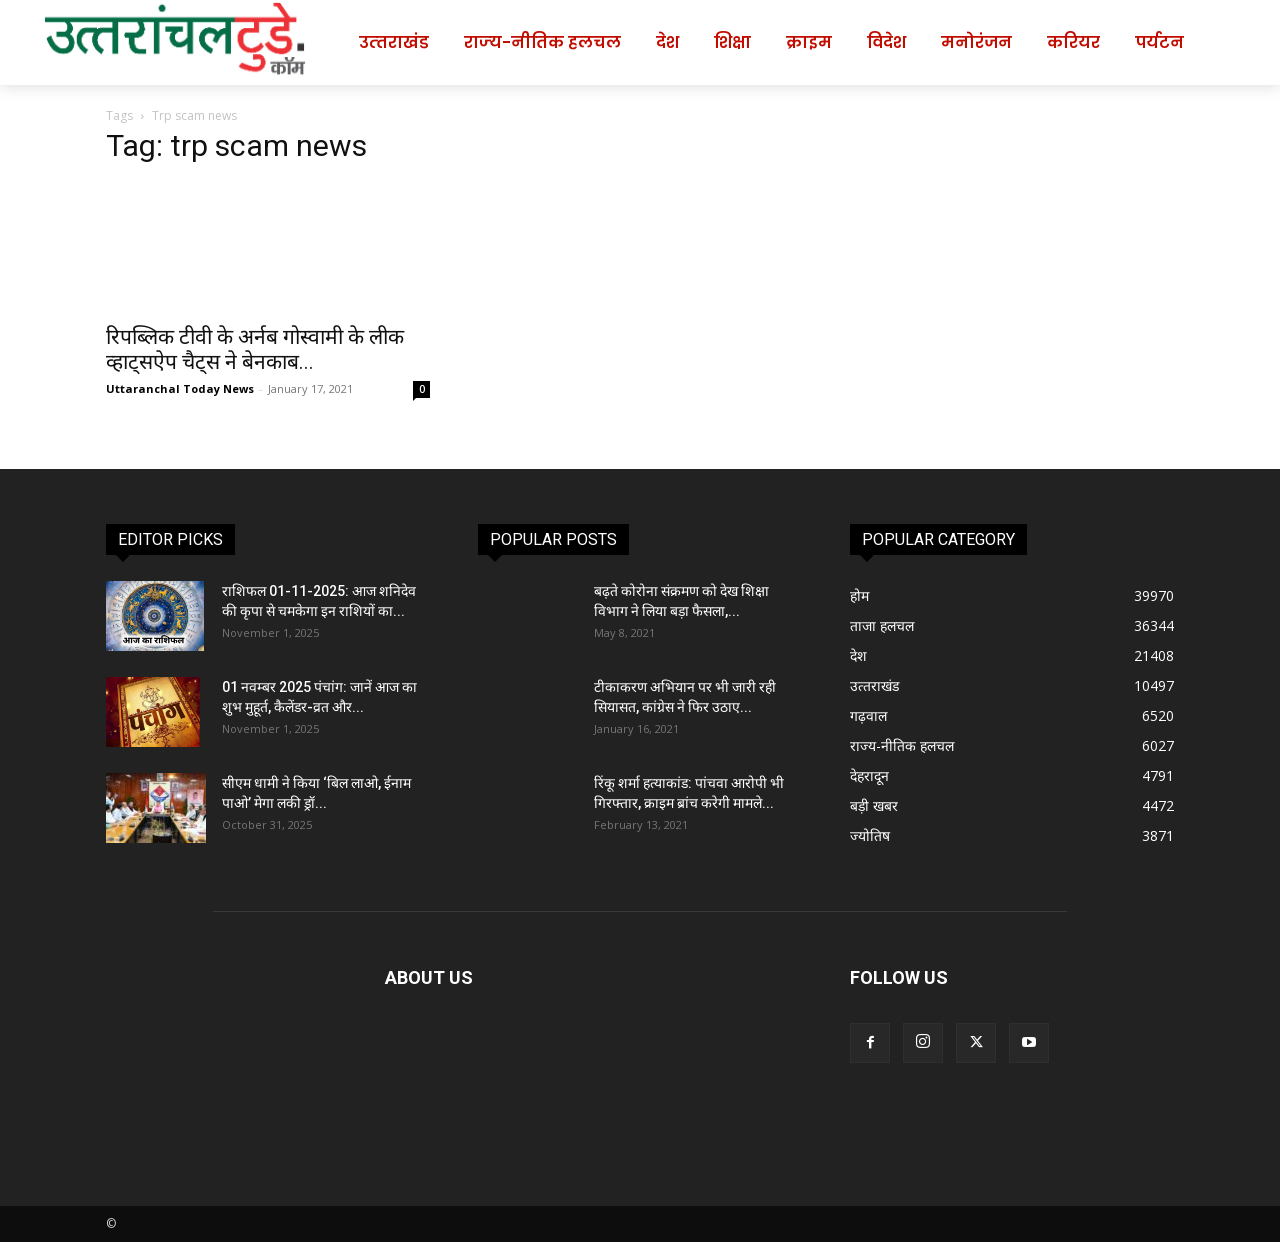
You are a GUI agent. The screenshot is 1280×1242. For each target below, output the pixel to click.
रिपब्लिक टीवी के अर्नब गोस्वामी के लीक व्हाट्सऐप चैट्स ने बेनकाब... (255, 349)
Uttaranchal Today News (180, 388)
